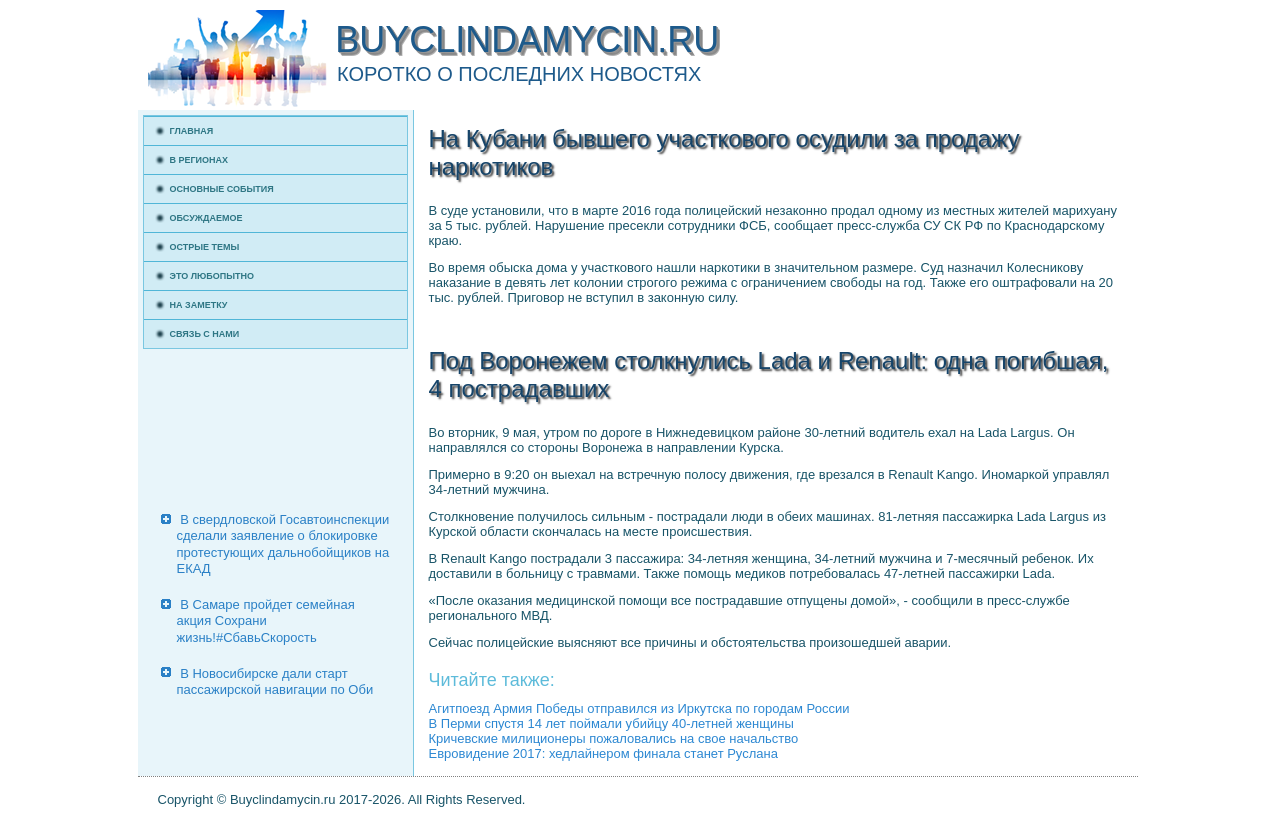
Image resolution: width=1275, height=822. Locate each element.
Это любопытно (212, 276)
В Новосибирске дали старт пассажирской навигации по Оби (275, 681)
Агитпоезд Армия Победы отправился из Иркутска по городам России (639, 708)
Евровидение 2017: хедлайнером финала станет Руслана (603, 753)
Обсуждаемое (206, 218)
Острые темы (205, 247)
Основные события (222, 189)
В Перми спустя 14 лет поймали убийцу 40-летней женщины (611, 723)
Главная (192, 131)
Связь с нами (205, 334)
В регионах (199, 160)
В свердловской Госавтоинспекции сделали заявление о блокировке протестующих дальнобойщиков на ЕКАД (283, 544)
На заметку (199, 305)
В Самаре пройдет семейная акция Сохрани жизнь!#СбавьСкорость (266, 621)
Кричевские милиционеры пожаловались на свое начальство (614, 738)
